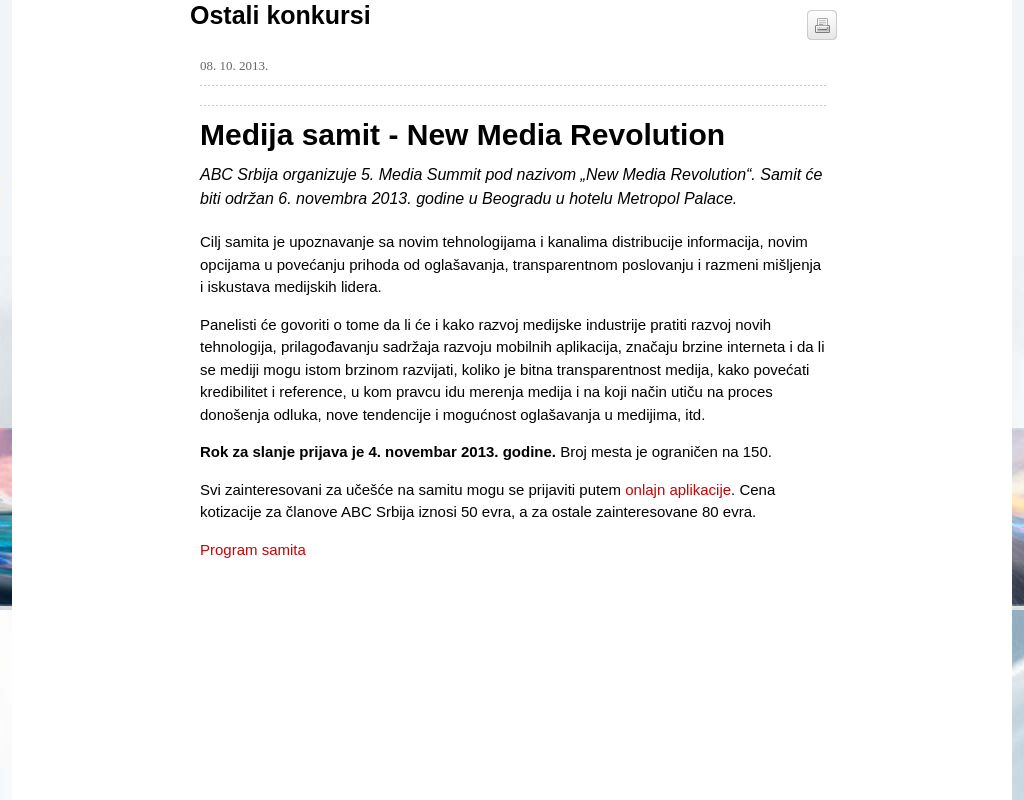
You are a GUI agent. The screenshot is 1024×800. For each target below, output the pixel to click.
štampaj (822, 25)
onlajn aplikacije (678, 489)
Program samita (253, 549)
